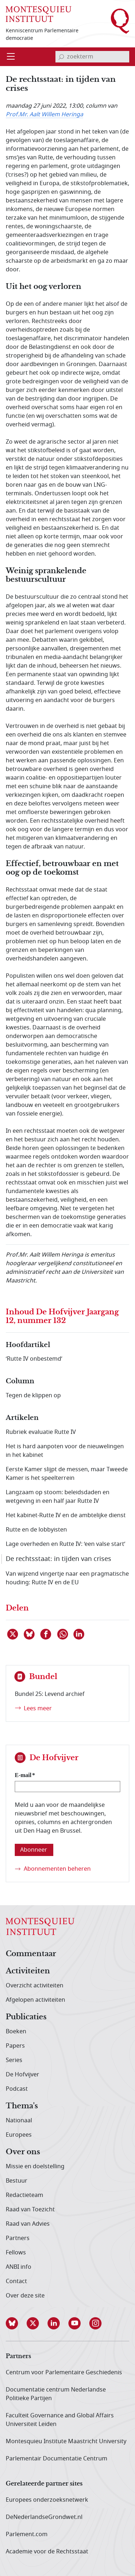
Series (14, 2060)
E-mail (23, 1775)
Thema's (22, 2106)
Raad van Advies (28, 2224)
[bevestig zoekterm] (61, 57)
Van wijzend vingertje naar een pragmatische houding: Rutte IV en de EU (67, 1578)
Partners (18, 2238)
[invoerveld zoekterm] (92, 56)
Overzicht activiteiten (34, 1985)
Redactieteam (24, 2195)
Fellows (16, 2252)
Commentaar (31, 1954)
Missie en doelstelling (35, 2166)
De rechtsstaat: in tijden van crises (58, 1558)
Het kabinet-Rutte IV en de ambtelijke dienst (66, 1515)
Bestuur (16, 2181)
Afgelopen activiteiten (35, 2000)
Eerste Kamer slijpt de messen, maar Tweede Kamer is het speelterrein (67, 1473)
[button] (16, 2323)
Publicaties (26, 2017)
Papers (15, 2046)
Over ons (23, 2152)
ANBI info (18, 2267)
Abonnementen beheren (57, 1869)
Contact (16, 2281)
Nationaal (19, 2120)
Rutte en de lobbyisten (36, 1529)
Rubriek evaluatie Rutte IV (41, 1432)
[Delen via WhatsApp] (63, 1634)
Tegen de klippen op (33, 1395)
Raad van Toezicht (30, 2209)
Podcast (17, 2089)
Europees (19, 2135)
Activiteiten (28, 1971)
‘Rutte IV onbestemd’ (34, 1359)
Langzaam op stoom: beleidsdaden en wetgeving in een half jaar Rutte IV (57, 1496)
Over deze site (25, 2295)
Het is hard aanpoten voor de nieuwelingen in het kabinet (65, 1450)
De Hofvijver (22, 2074)
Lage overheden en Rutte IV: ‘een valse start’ (65, 1544)
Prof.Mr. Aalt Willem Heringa (44, 114)
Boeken (16, 2031)
